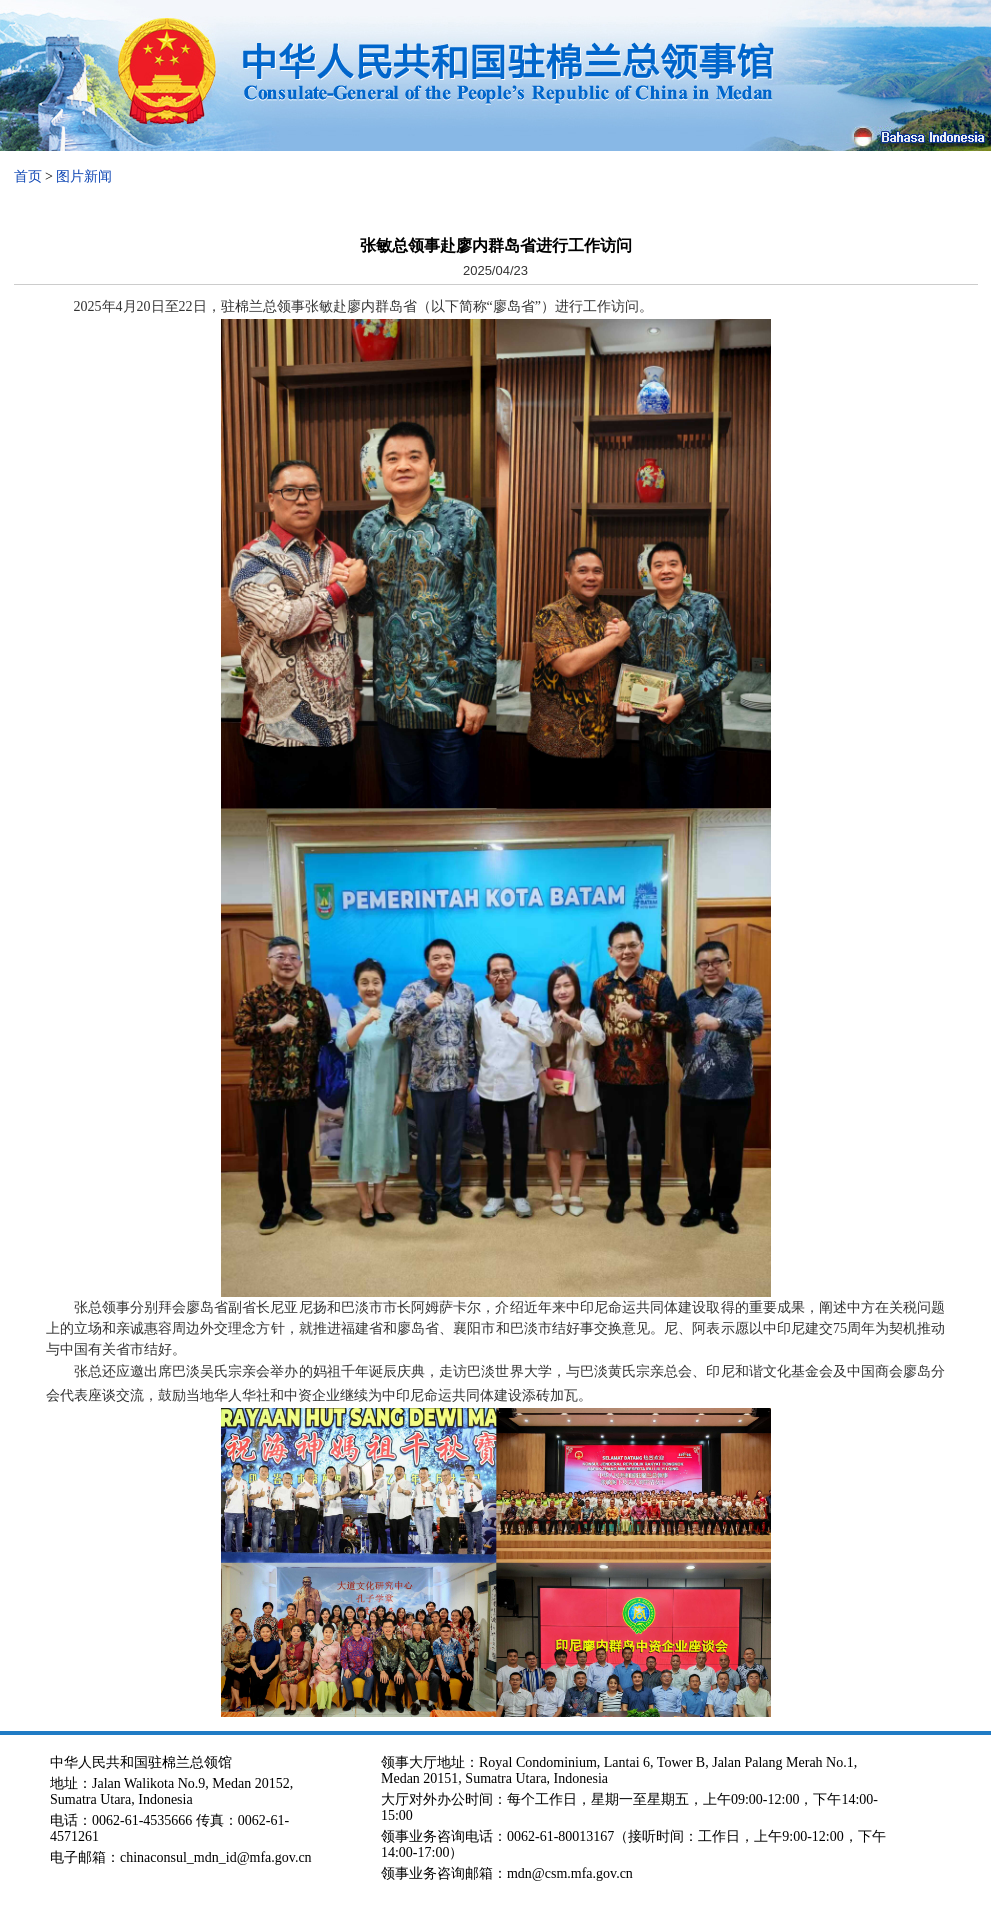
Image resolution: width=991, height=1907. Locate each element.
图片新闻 (84, 176)
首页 (28, 176)
